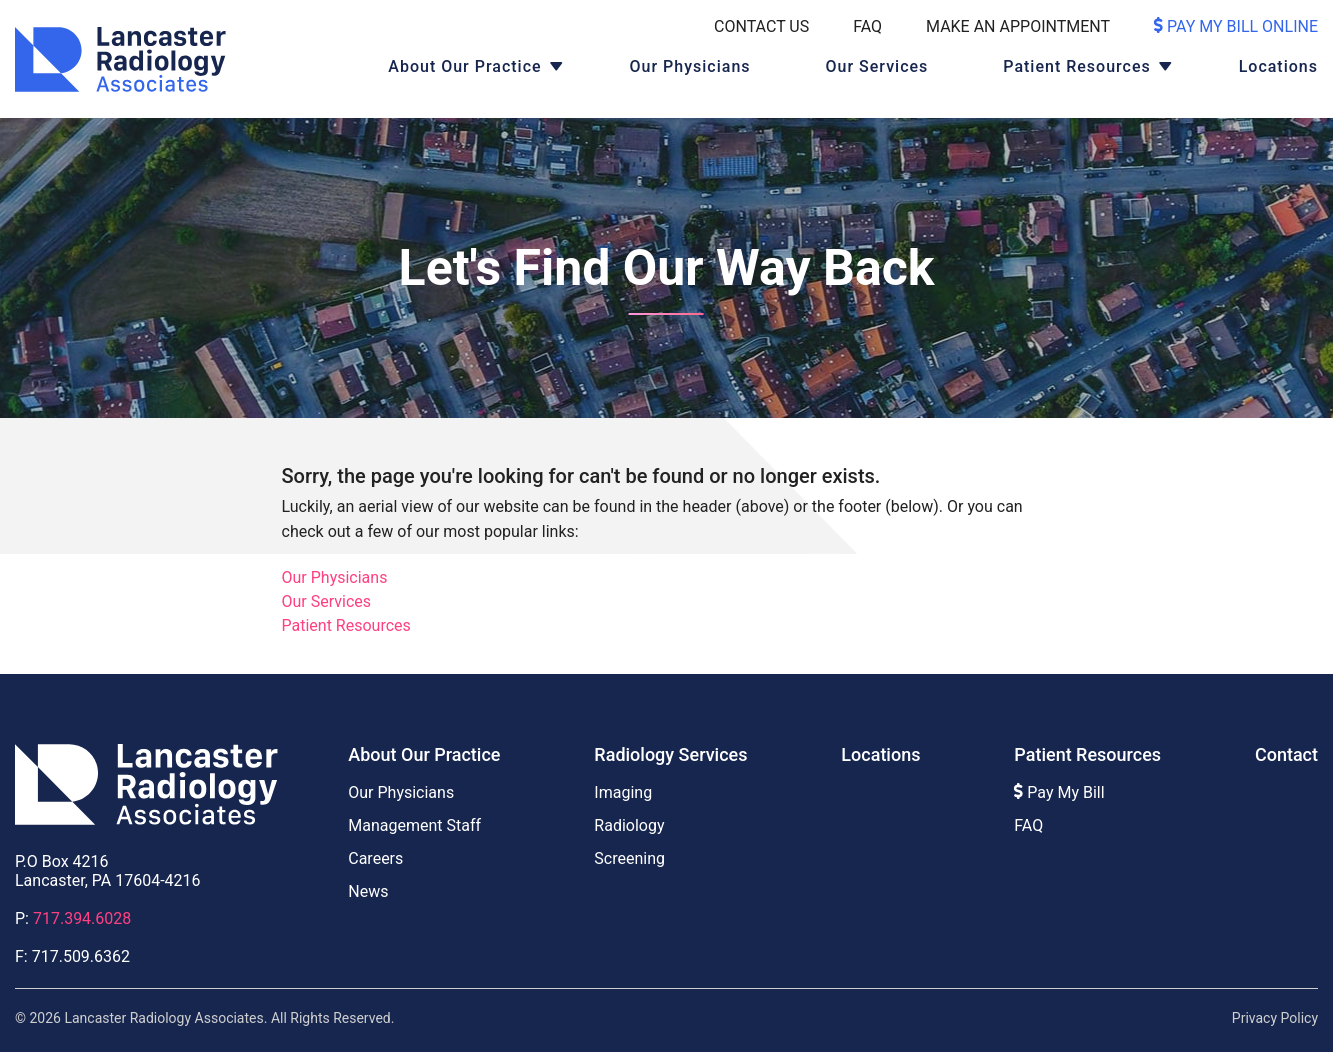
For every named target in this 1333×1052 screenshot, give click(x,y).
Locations (1278, 66)
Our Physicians (690, 66)
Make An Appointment (1018, 26)
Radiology (629, 825)
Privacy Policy (1275, 1018)
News (368, 891)
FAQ (867, 26)
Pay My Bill (1059, 792)
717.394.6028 (82, 918)
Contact (1286, 754)
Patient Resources (1076, 66)
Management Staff (414, 825)
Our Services (877, 66)
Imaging (623, 792)
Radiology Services (670, 754)
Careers (375, 858)
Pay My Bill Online (1236, 26)
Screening (629, 858)
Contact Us (761, 26)
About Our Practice (464, 66)
